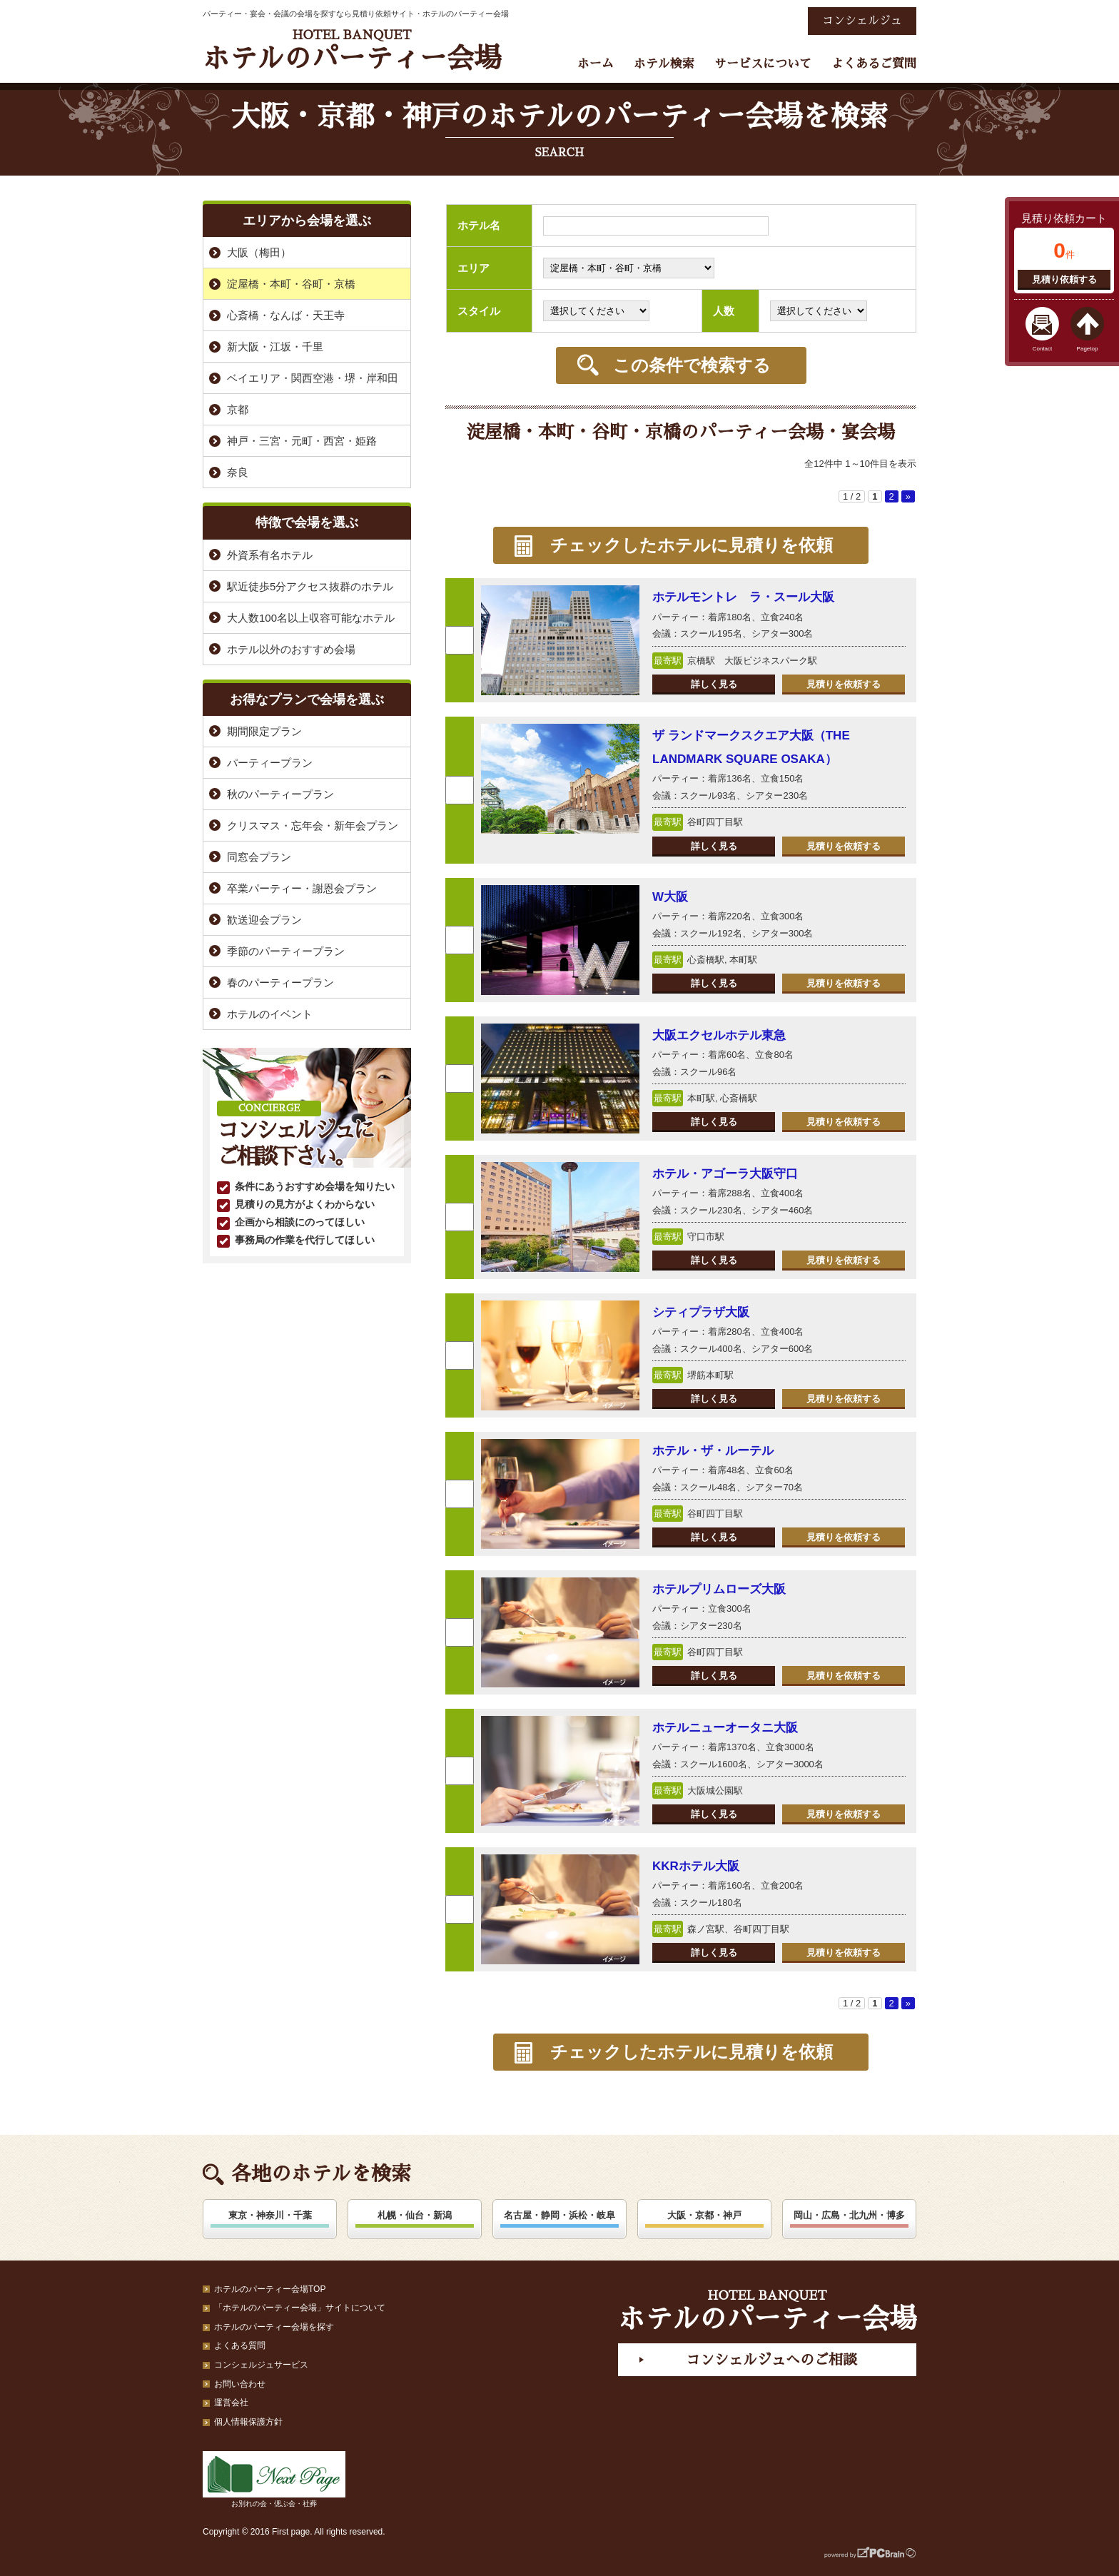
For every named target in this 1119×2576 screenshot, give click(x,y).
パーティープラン (270, 763)
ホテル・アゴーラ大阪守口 (725, 1174)
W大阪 (670, 897)
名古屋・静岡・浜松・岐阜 (559, 2215)
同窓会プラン (259, 857)
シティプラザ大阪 (700, 1312)
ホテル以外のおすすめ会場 (291, 649)
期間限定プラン (264, 731)
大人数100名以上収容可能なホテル (311, 618)
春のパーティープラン (280, 982)
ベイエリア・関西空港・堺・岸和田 (312, 378)
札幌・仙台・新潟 (415, 2215)
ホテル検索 (664, 64)
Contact (1043, 348)
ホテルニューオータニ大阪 (725, 1727)
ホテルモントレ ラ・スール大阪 (743, 597)
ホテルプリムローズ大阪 (719, 1589)
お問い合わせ (239, 2384)
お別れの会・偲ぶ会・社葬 (274, 2479)
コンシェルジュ (862, 20)
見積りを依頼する (843, 684)
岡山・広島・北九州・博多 (849, 2215)
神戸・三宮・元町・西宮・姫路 (302, 441)
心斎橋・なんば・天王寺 (286, 315)
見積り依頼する (1064, 279)
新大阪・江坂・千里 (275, 346)
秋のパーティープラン (280, 794)
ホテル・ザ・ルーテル (713, 1451)
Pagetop (1087, 348)
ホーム (595, 64)
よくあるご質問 (873, 64)
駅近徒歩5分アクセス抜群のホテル (310, 586)
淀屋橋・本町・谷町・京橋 (291, 284)
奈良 (237, 472)
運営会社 (231, 2403)
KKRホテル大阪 (695, 1866)
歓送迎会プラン (264, 920)
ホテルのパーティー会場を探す (274, 2327)
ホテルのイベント (270, 1014)
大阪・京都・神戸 (704, 2215)
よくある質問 (239, 2345)
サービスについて (762, 64)
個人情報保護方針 (248, 2422)
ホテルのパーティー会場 (352, 50)
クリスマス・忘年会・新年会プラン (312, 825)
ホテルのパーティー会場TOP (269, 2289)
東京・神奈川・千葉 (270, 2215)
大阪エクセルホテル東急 (719, 1035)
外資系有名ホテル (270, 555)
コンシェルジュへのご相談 (771, 2360)
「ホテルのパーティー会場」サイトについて (299, 2308)
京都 (237, 409)
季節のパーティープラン (286, 951)
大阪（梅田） (259, 252)
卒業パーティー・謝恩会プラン (302, 888)
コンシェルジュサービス (261, 2365)
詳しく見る (714, 684)
